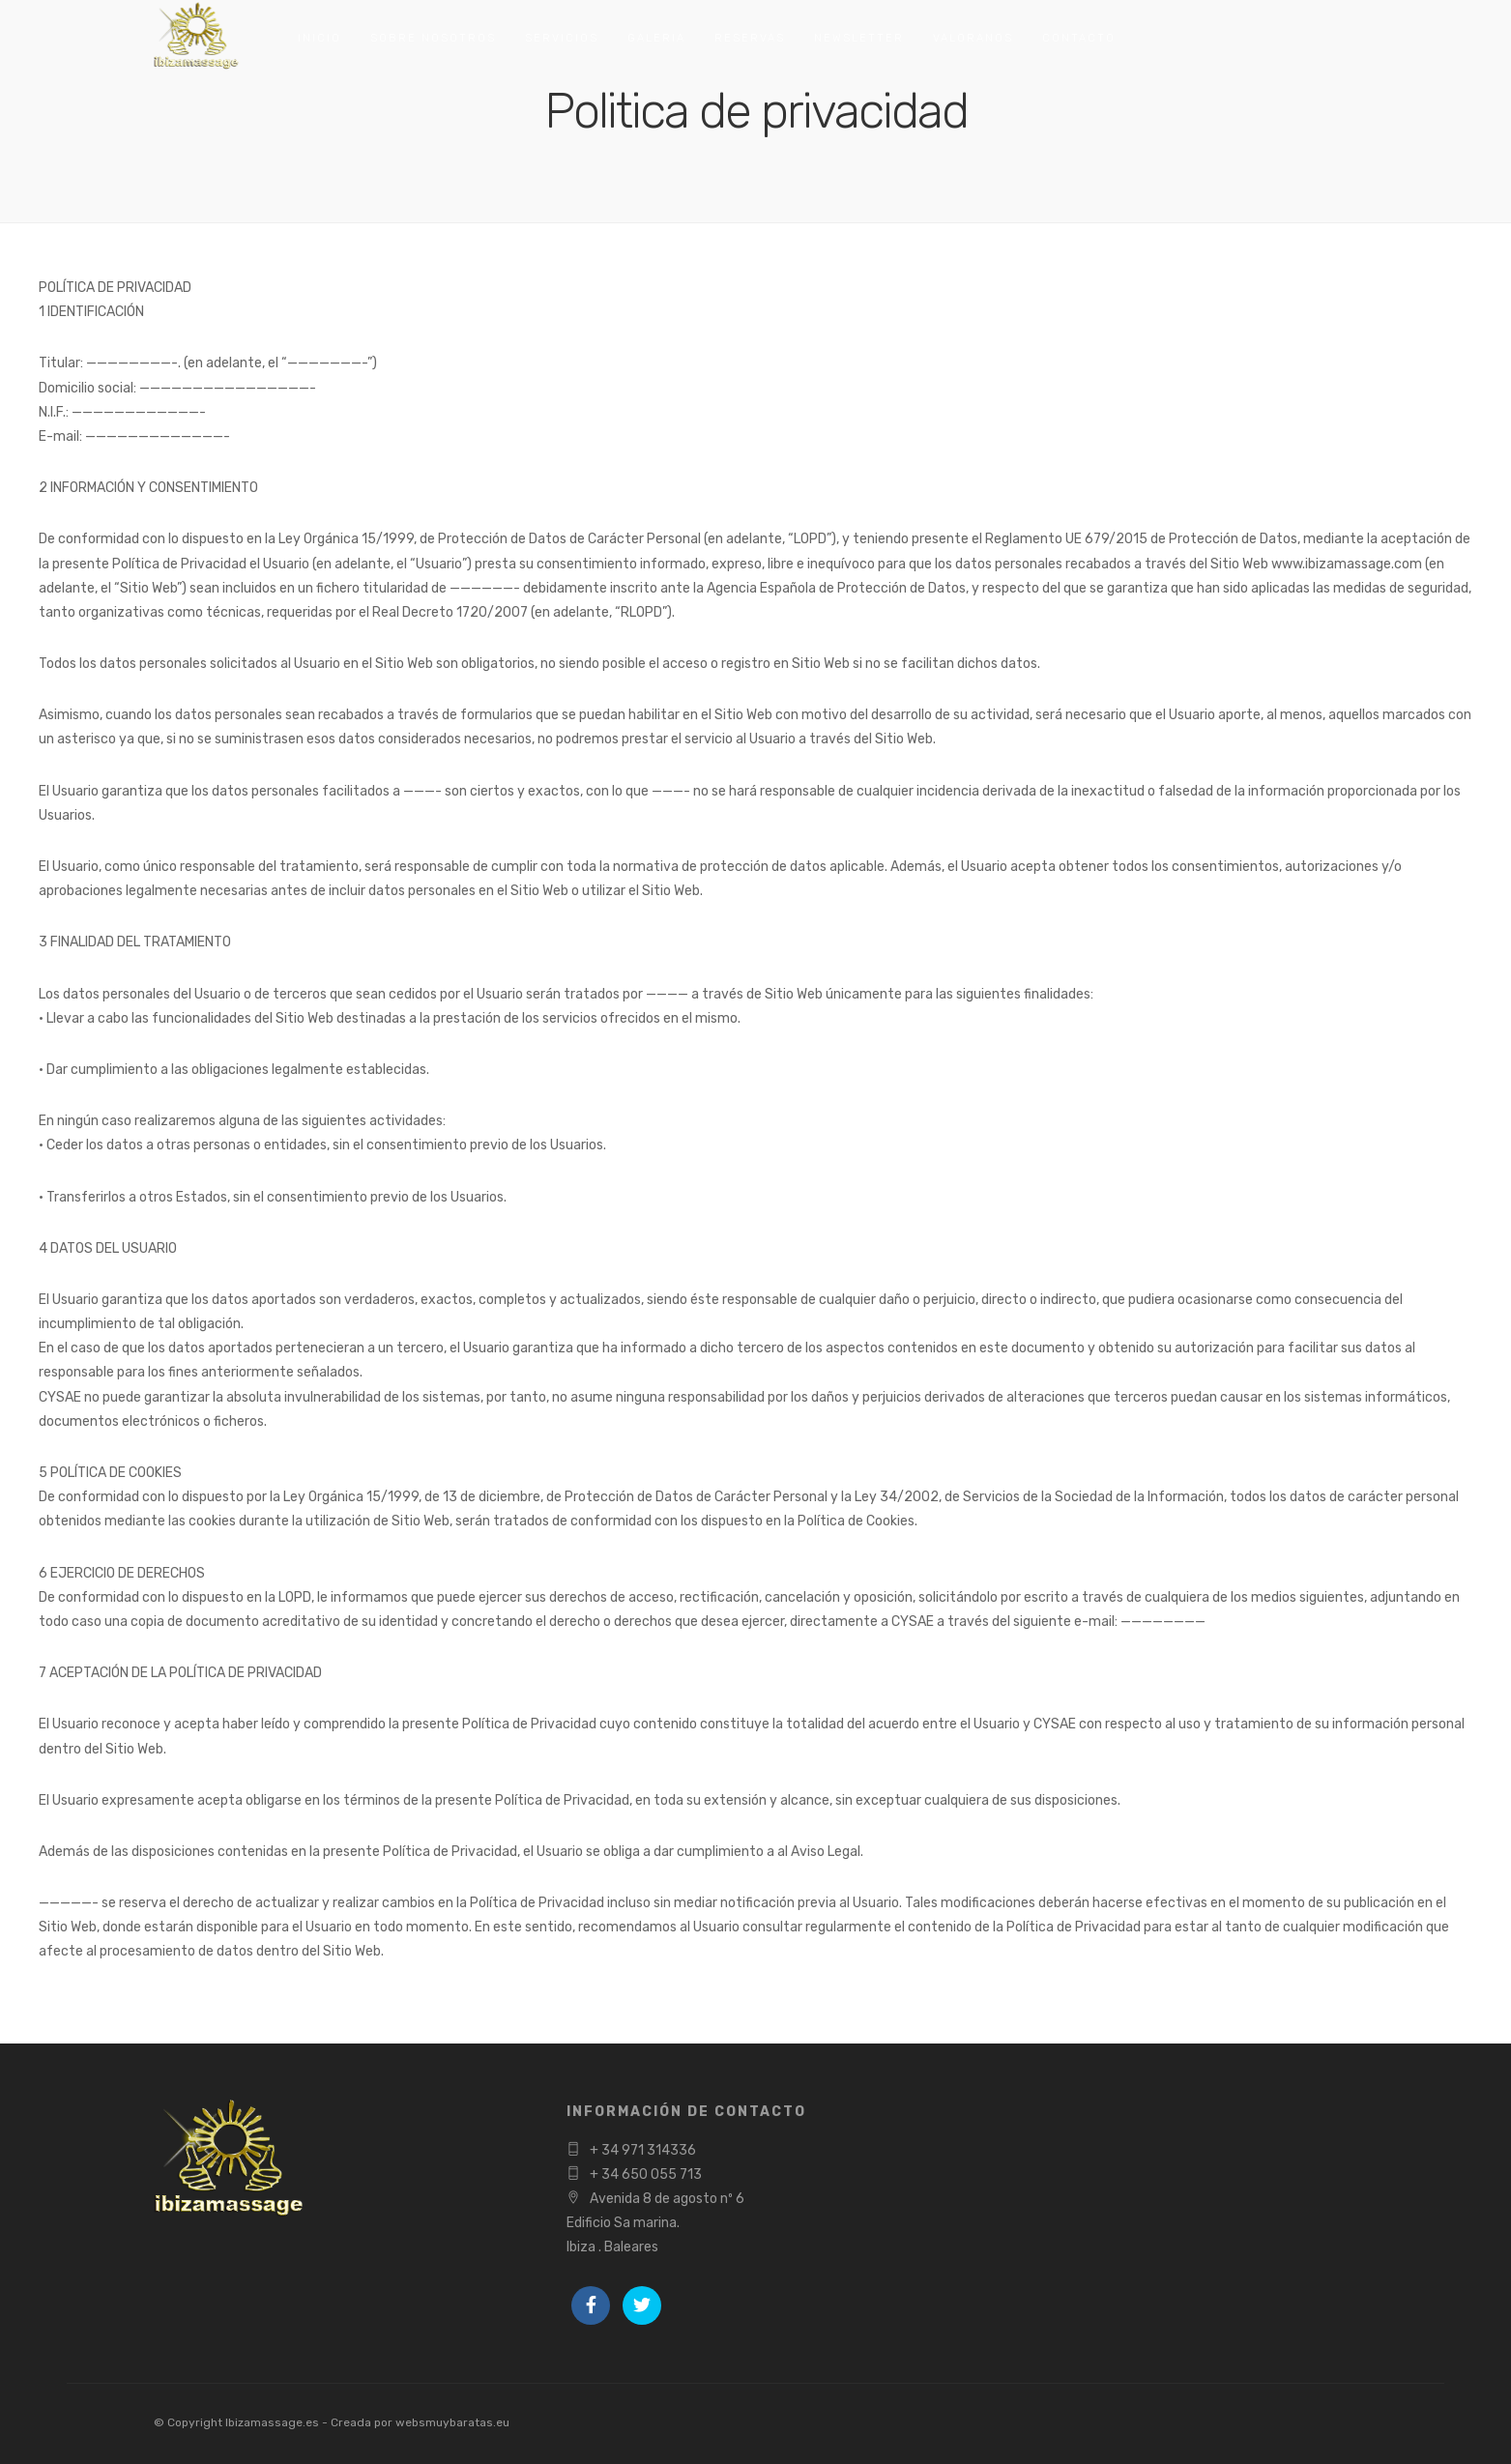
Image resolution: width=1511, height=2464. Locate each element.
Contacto (1079, 38)
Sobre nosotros (433, 38)
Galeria (656, 38)
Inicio (319, 38)
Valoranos (973, 38)
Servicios (561, 38)
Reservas (749, 38)
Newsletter (859, 38)
